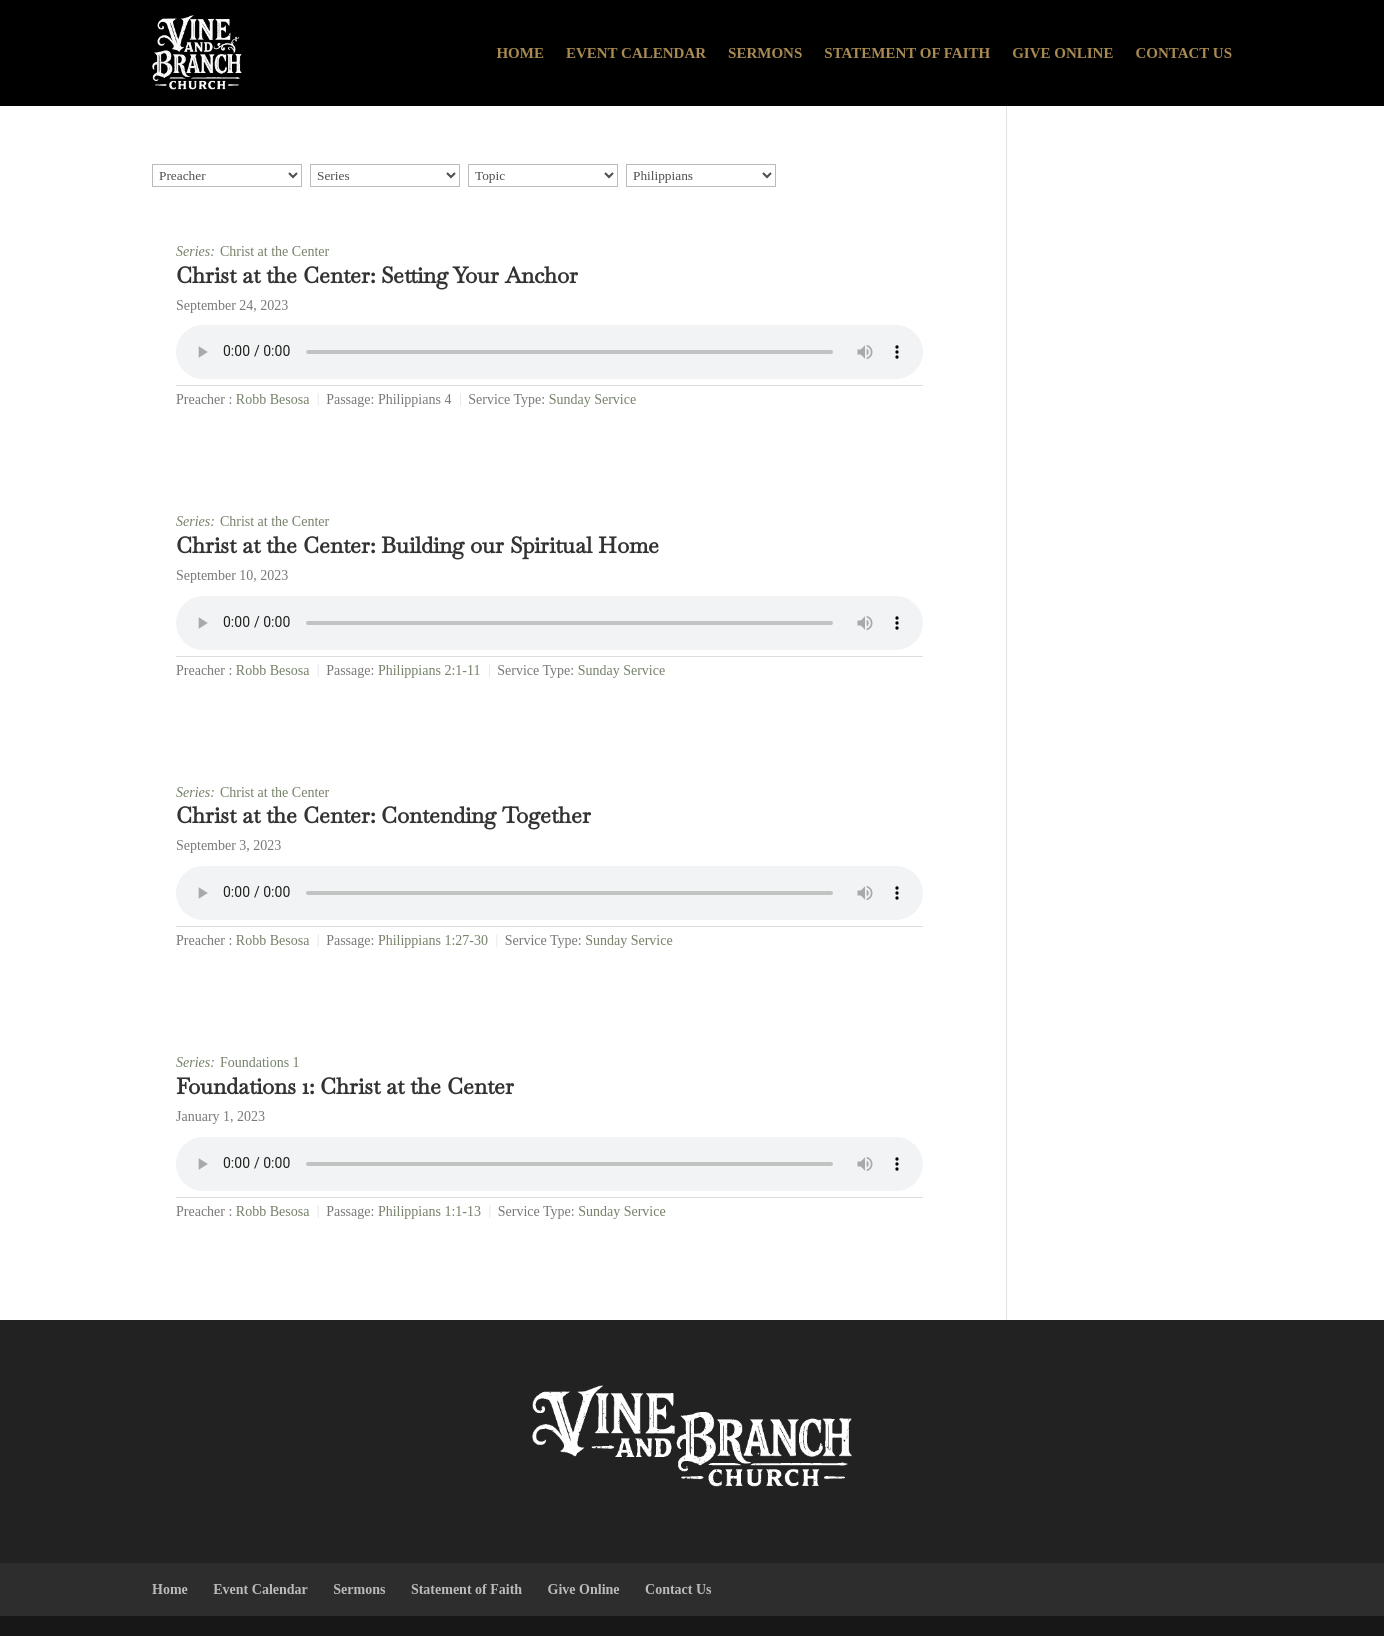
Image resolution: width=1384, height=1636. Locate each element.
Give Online (1062, 53)
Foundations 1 (260, 1062)
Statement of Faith (907, 53)
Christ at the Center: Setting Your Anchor (377, 275)
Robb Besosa (273, 399)
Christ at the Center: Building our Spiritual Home (417, 545)
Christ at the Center (274, 251)
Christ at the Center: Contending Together (383, 815)
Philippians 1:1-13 (429, 1210)
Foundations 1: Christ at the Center (345, 1086)
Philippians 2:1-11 (429, 670)
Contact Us (1183, 53)
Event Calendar (636, 53)
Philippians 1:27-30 (433, 940)
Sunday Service (592, 399)
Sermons (765, 53)
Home (520, 53)
